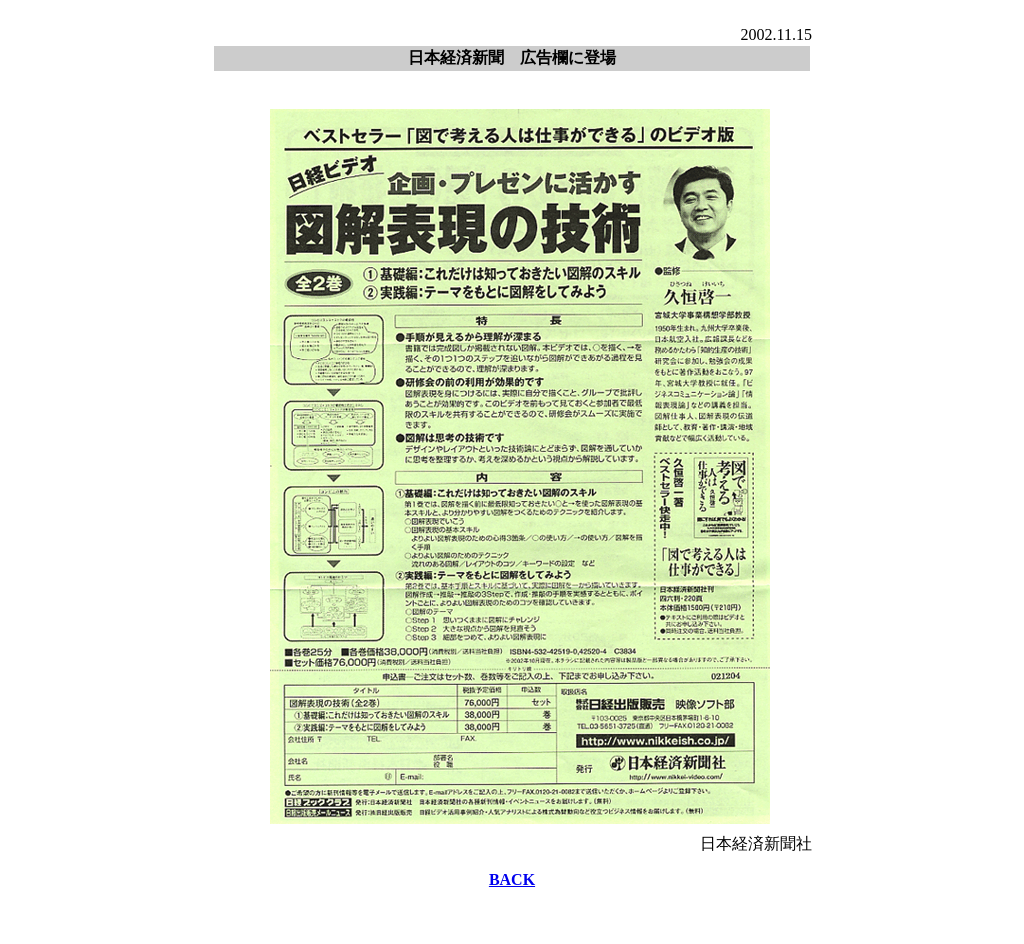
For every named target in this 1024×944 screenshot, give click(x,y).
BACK (512, 879)
